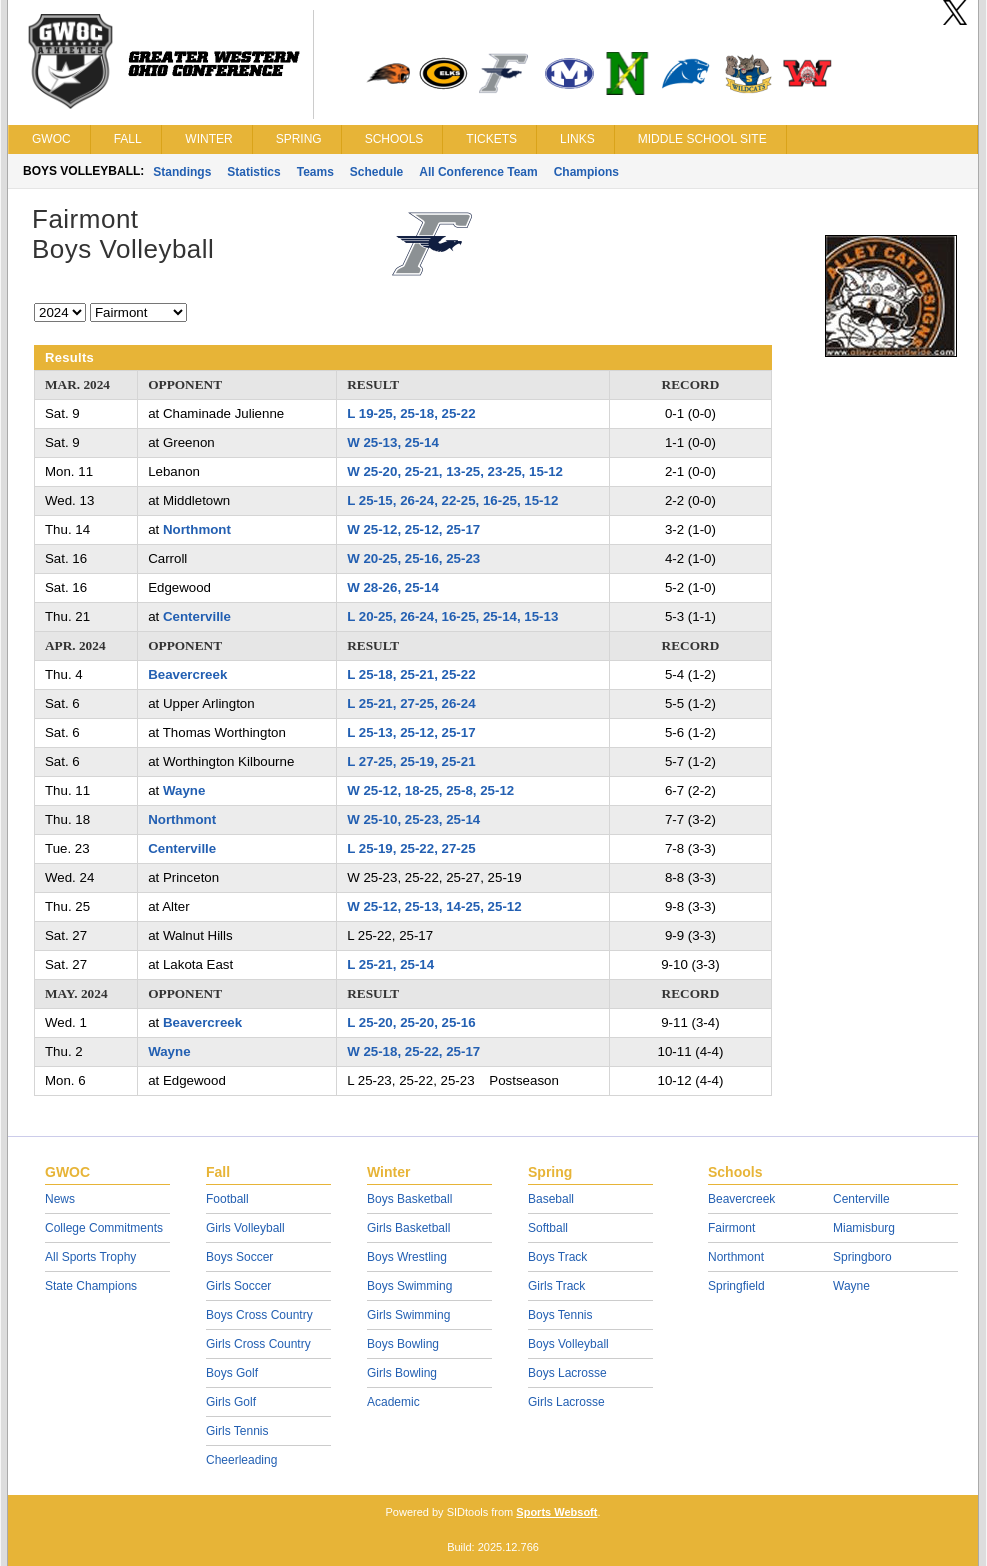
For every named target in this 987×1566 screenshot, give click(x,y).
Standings (182, 172)
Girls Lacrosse (566, 1402)
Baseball (551, 1199)
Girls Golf (231, 1402)
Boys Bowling (403, 1344)
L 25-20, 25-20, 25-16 (411, 1022)
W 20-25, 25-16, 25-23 (413, 558)
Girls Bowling (402, 1373)
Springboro (862, 1257)
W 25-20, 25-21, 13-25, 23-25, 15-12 (455, 471)
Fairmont (731, 1228)
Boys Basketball (409, 1199)
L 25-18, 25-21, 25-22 (411, 674)
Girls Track (556, 1286)
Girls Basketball (408, 1228)
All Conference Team (478, 172)
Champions (586, 172)
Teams (315, 172)
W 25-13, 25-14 (393, 442)
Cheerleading (241, 1460)
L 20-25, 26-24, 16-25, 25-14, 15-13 (452, 616)
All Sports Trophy (90, 1257)
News (60, 1199)
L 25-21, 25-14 (390, 964)
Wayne (184, 790)
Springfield (736, 1286)
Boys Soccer (239, 1257)
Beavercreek (187, 674)
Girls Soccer (238, 1286)
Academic (393, 1402)
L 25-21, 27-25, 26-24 (411, 703)
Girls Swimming (408, 1315)
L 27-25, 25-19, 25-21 (411, 761)
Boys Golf (232, 1373)
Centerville (197, 616)
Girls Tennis (237, 1431)
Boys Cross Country (259, 1315)
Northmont (197, 529)
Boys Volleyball (568, 1344)
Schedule (376, 172)
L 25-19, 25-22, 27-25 (411, 848)
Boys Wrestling (407, 1257)
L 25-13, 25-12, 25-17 (411, 732)
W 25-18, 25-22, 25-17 (413, 1051)
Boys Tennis (560, 1315)
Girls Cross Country (258, 1344)
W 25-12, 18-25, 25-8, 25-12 (430, 790)
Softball (548, 1228)
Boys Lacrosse (567, 1373)
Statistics (253, 172)
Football (227, 1199)
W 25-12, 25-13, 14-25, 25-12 (434, 906)
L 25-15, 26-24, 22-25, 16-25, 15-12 (452, 500)
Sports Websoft (556, 1512)
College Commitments (104, 1228)
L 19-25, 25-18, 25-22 (411, 413)
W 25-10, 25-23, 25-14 (413, 819)
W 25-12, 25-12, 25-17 (413, 529)
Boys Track (557, 1257)
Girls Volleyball (245, 1228)
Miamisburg (864, 1228)
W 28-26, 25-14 (393, 587)
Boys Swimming (409, 1286)
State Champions (91, 1286)
